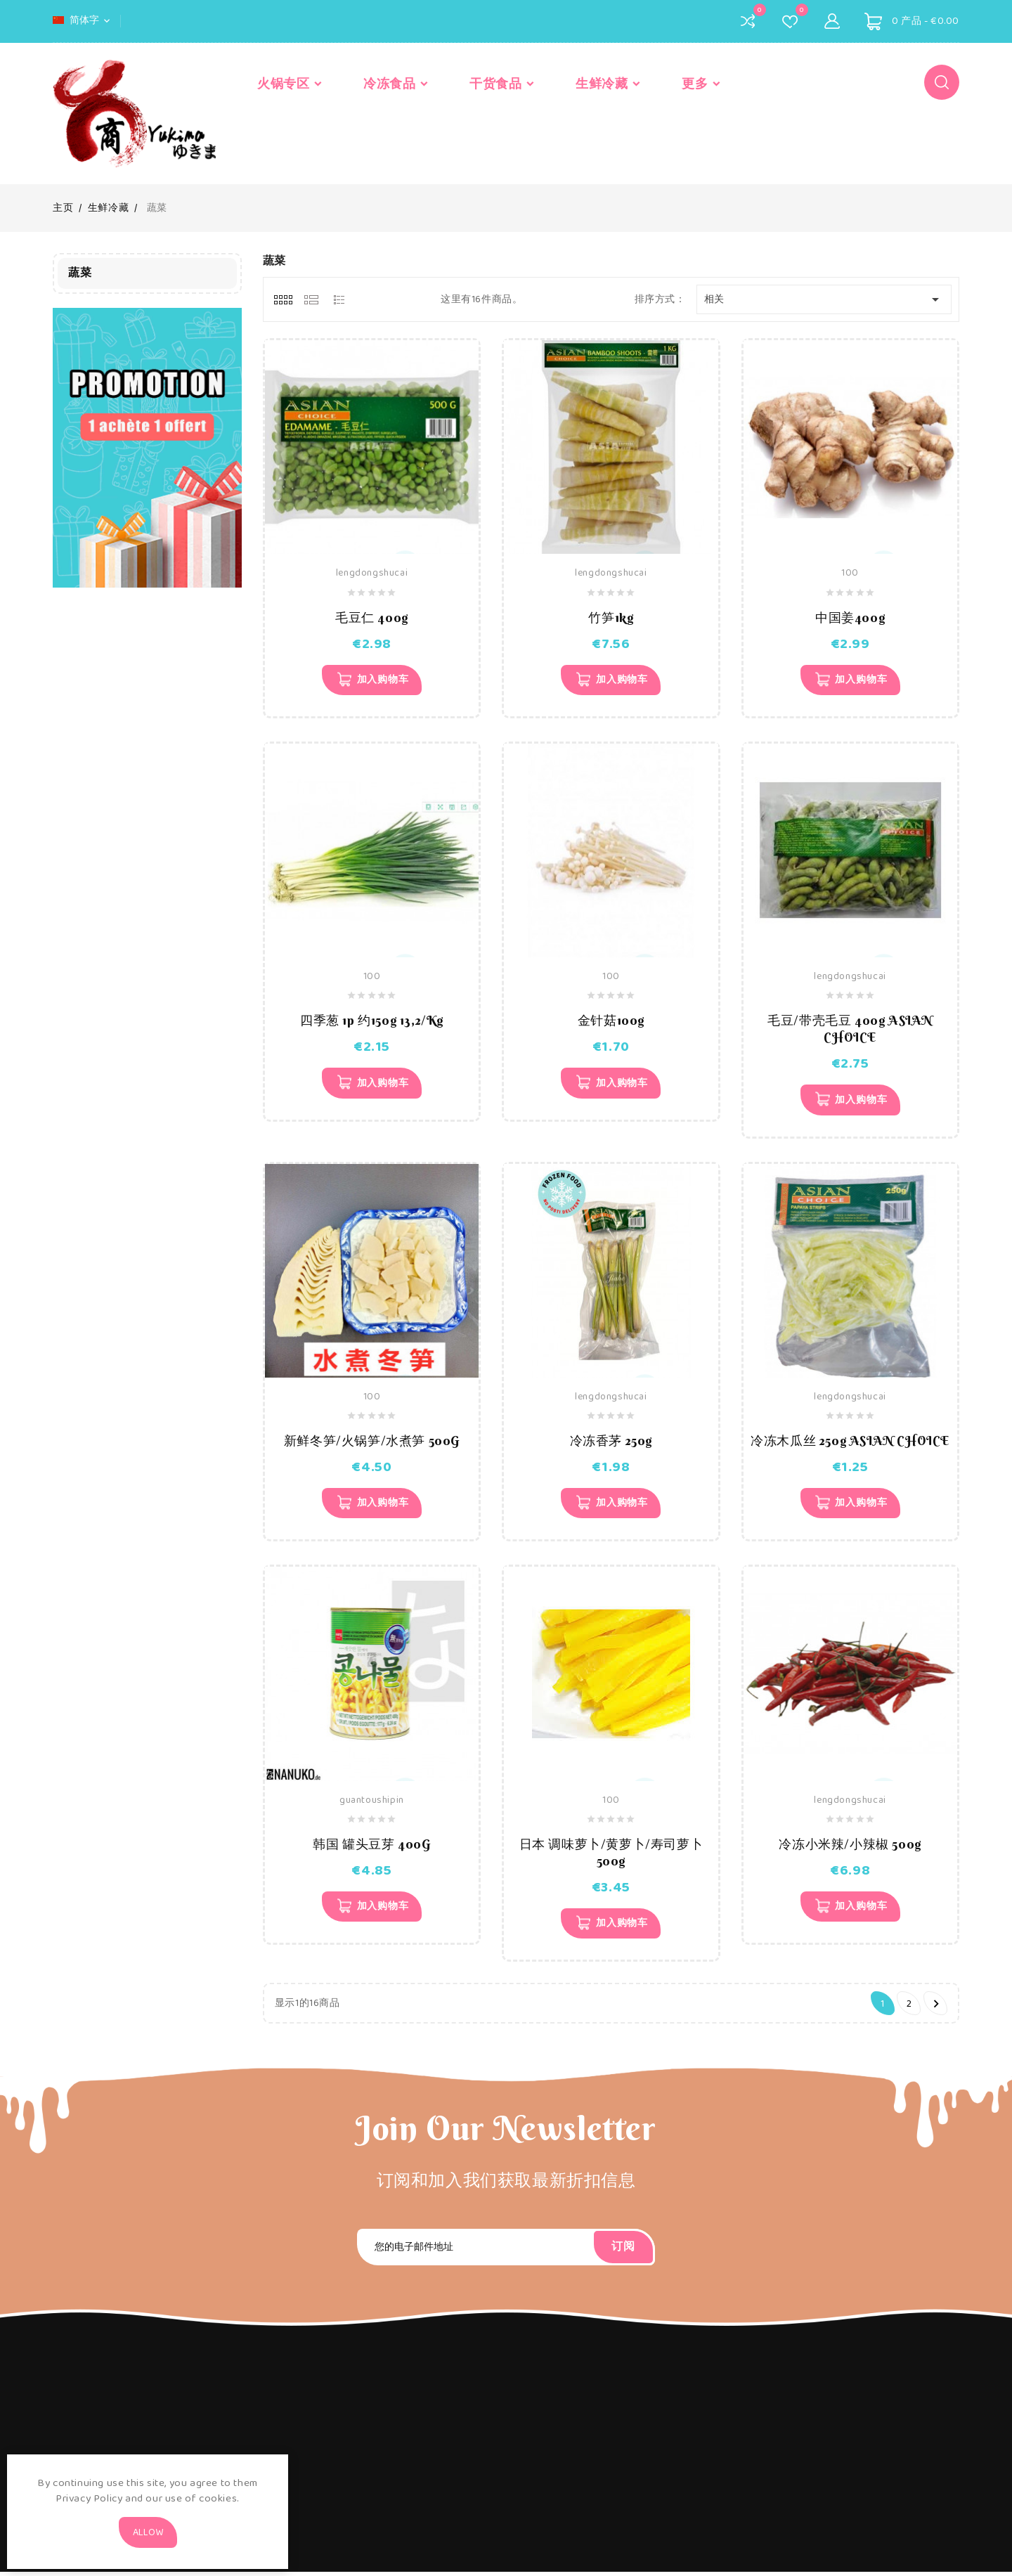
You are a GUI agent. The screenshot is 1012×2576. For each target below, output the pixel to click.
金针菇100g (611, 1022)
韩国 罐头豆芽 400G (371, 1847)
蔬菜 (79, 273)
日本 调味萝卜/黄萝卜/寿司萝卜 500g (611, 1855)
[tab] (283, 299)
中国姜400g (850, 617)
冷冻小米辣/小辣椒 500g (850, 1847)
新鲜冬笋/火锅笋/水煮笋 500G (372, 1443)
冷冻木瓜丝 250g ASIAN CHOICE (850, 1443)
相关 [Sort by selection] (824, 299)
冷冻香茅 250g (611, 1443)
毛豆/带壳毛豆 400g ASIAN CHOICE (850, 1030)
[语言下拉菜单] (82, 20)
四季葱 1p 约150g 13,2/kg (371, 1022)
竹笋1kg (610, 617)
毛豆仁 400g (371, 617)
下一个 (936, 2008)
